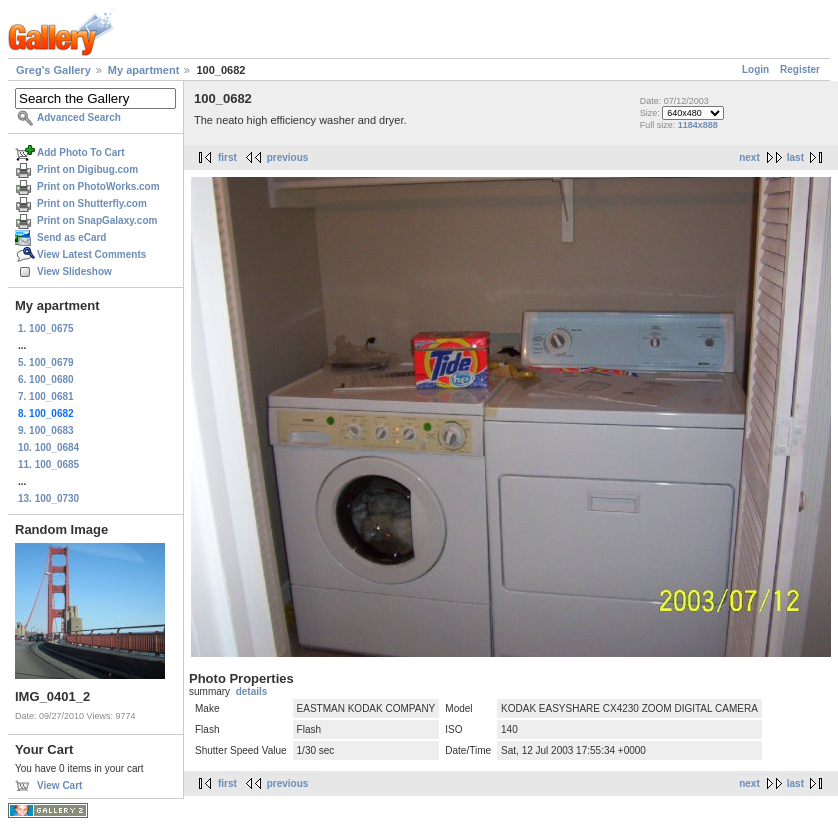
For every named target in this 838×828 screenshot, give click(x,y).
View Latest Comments (91, 254)
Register (800, 69)
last (795, 157)
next (749, 157)
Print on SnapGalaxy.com (97, 220)
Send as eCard (71, 237)
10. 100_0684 (48, 447)
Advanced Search (79, 117)
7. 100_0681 (46, 396)
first (227, 157)
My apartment (144, 70)
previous (288, 157)
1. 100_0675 (46, 328)
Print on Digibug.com (87, 169)
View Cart (59, 785)
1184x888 (698, 125)
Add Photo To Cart (81, 152)
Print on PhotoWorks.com (98, 186)
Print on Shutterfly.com (92, 203)
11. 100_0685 (48, 464)
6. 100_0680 (46, 379)
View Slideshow (74, 271)
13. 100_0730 (48, 498)
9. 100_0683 (46, 430)
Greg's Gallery (53, 70)
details (252, 691)
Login (755, 69)
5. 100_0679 (46, 362)
